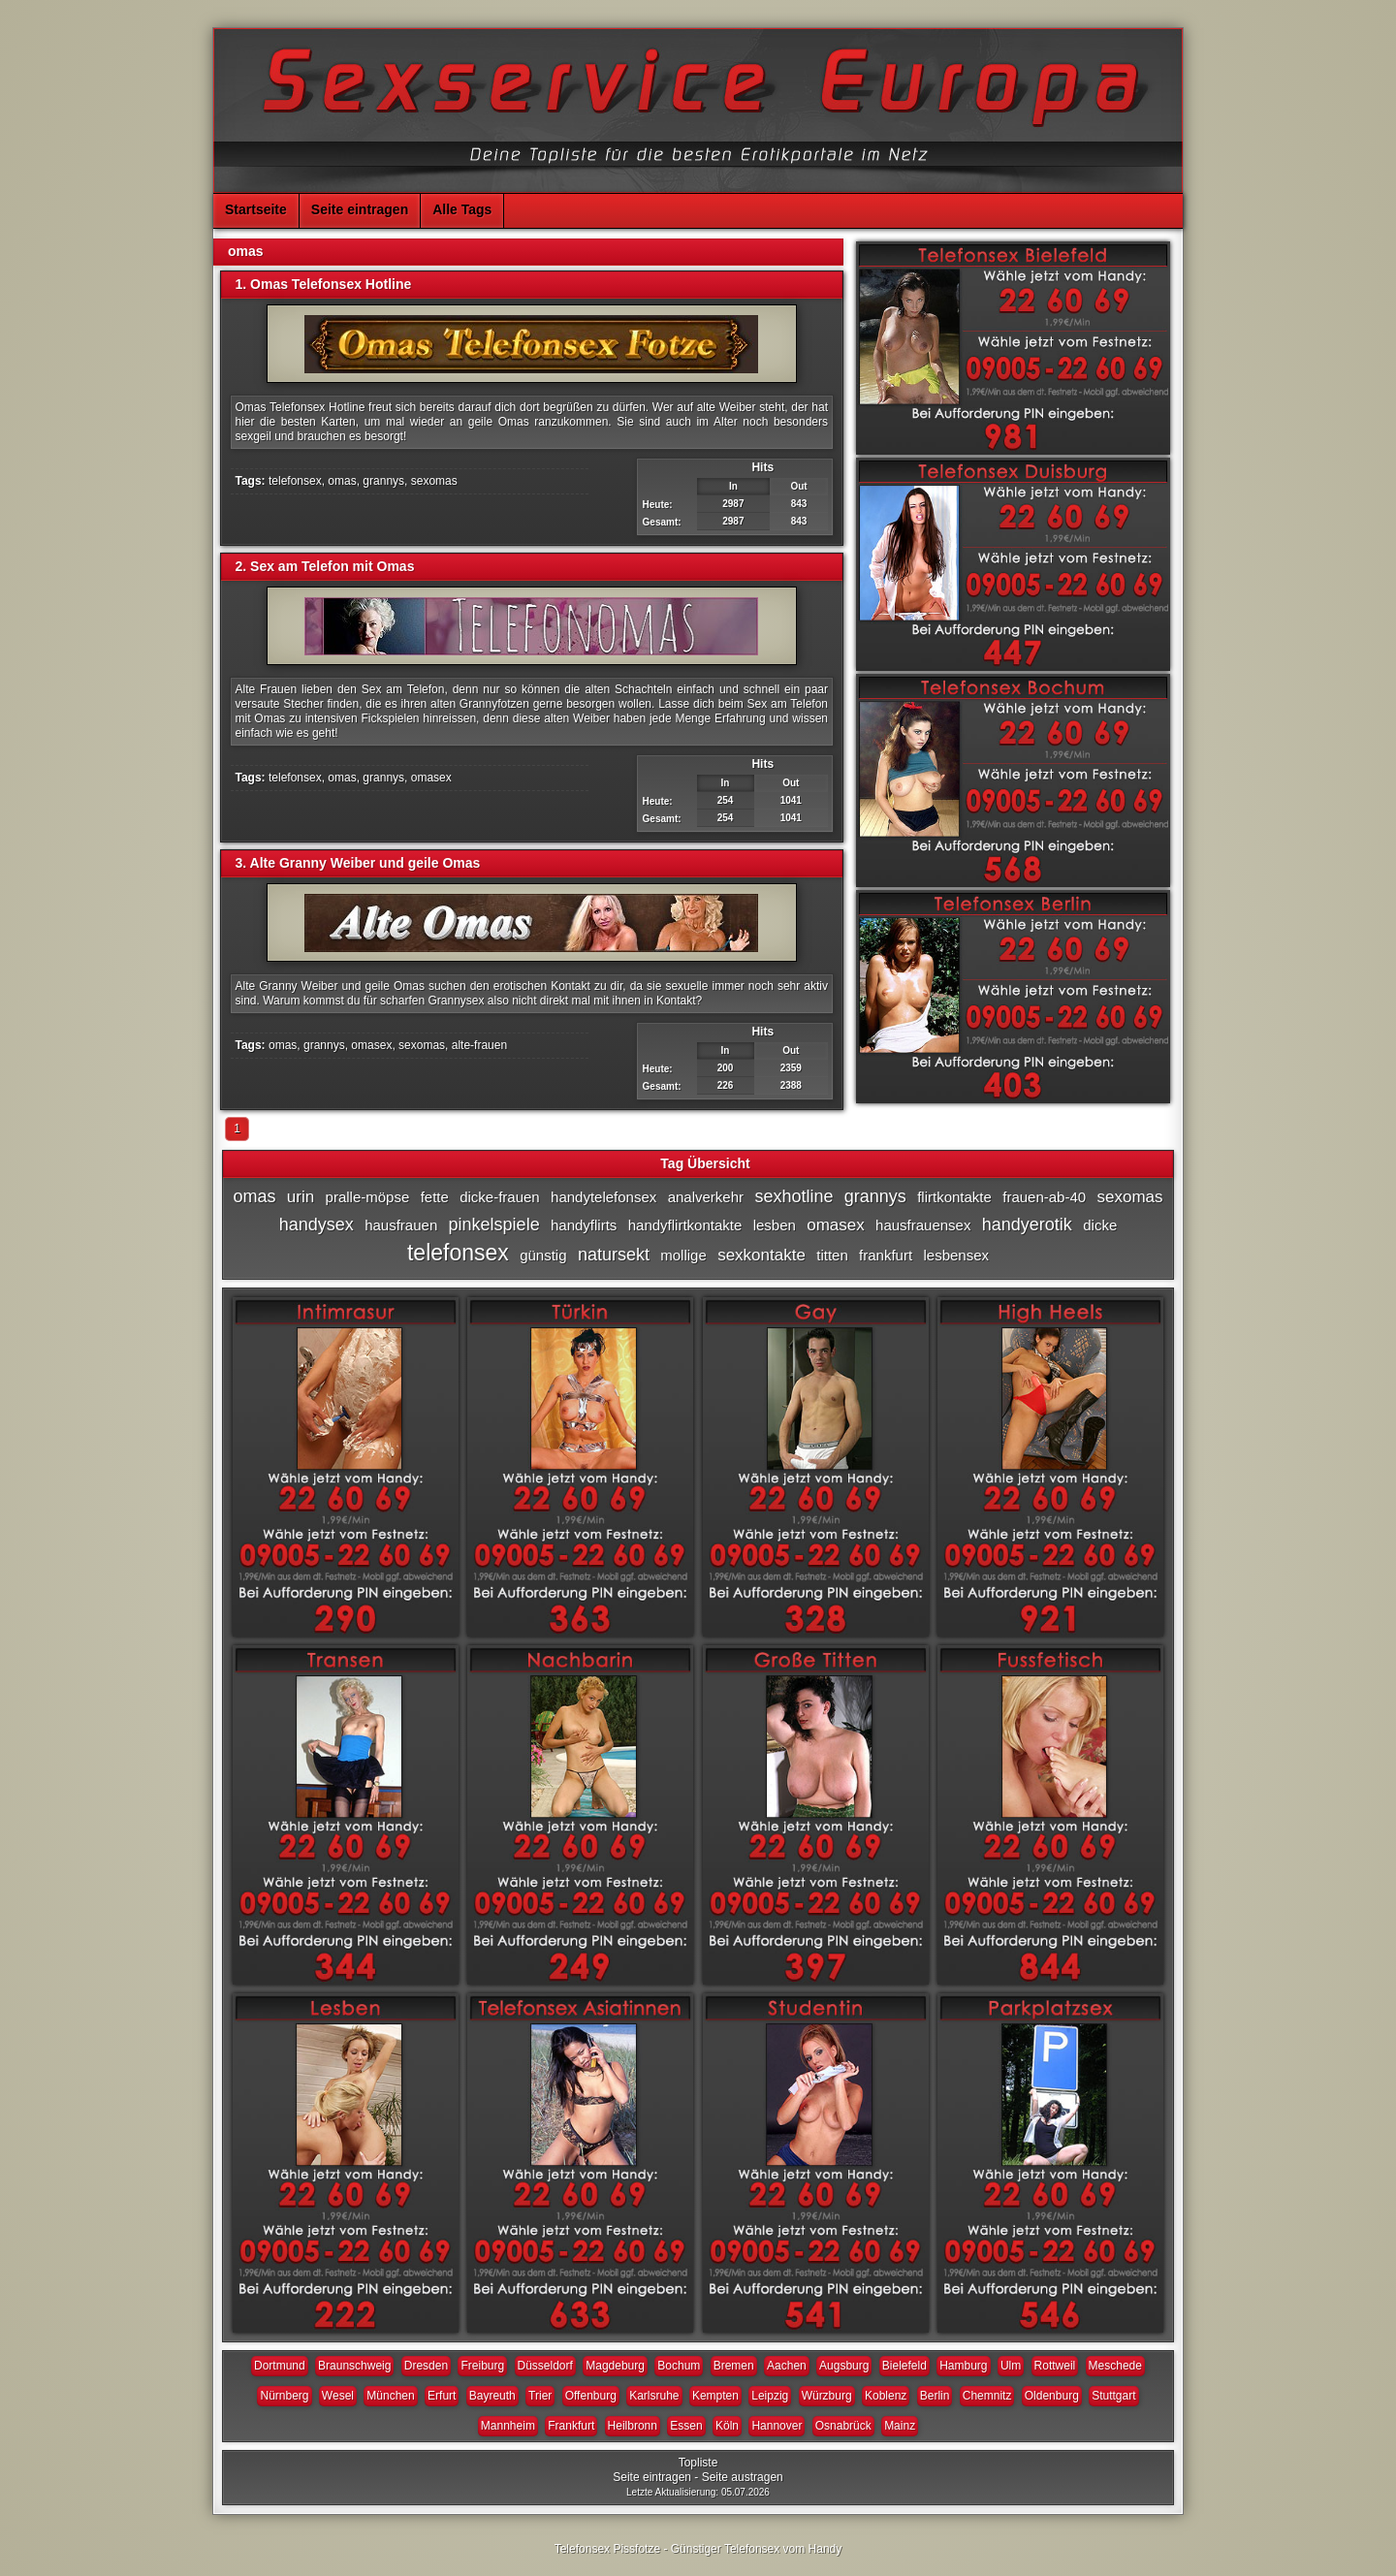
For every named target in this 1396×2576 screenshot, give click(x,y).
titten (832, 1255)
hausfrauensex (922, 1225)
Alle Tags (462, 209)
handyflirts (584, 1225)
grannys (383, 481)
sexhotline (793, 1196)
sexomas (434, 481)
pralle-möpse (368, 1197)
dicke (1100, 1225)
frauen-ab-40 (1044, 1197)
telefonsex (295, 481)
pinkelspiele (494, 1224)
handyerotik (1027, 1224)
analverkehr (706, 1197)
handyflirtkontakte (685, 1225)
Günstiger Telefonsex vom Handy (756, 2549)
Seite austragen (742, 2477)
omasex (431, 777)
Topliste (698, 2462)
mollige (683, 1255)
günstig (543, 1255)
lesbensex (956, 1255)
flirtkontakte (954, 1197)
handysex (316, 1224)
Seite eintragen (359, 209)
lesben (774, 1225)
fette (435, 1197)
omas (342, 481)
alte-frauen (479, 1045)
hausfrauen (401, 1225)
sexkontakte (761, 1255)
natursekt (614, 1254)
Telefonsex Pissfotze (607, 2549)
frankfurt (885, 1255)
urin (300, 1197)
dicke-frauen (500, 1197)
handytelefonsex (603, 1197)
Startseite (256, 209)
